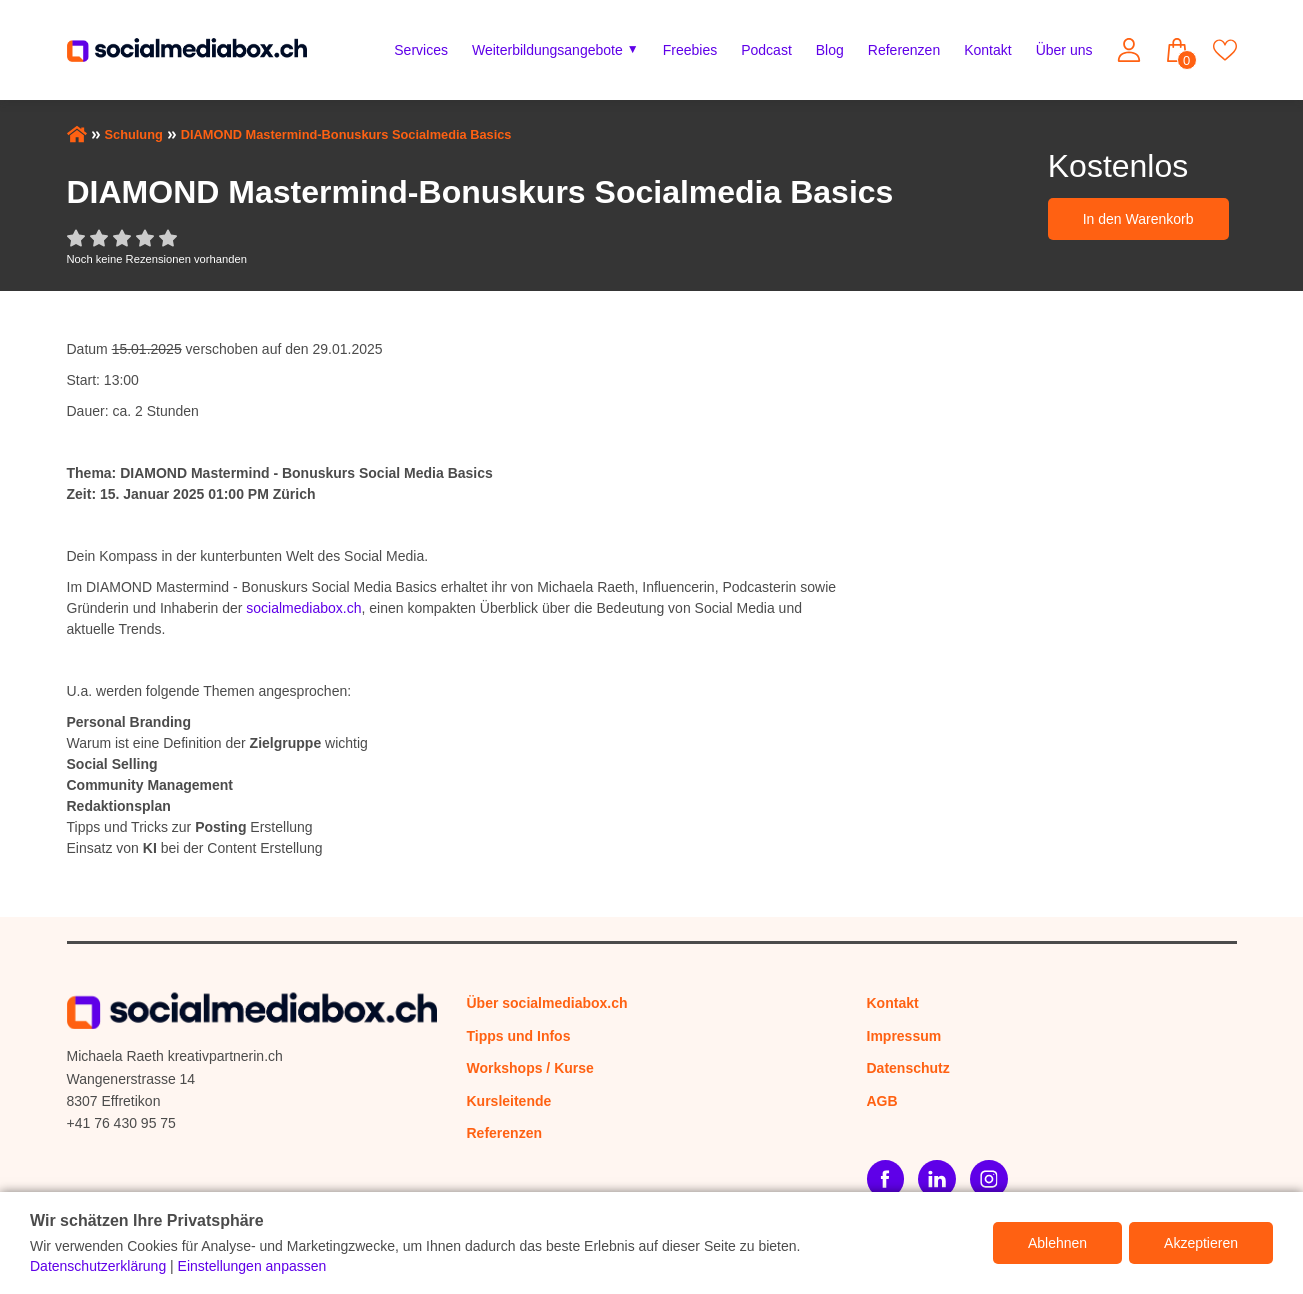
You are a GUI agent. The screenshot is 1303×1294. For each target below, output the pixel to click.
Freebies (690, 50)
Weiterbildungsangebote (547, 50)
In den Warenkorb (1138, 219)
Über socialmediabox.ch (547, 1003)
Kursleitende (509, 1101)
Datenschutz (908, 1068)
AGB (882, 1101)
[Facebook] (886, 1179)
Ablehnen (1057, 1243)
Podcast (766, 50)
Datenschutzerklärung (98, 1266)
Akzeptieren (1201, 1243)
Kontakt (987, 50)
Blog (830, 50)
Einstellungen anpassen (252, 1266)
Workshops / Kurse (530, 1068)
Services (421, 50)
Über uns (1064, 50)
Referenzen (904, 50)
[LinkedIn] (937, 1179)
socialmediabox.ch (303, 608)
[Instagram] (989, 1179)
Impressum (904, 1036)
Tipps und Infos (519, 1036)
